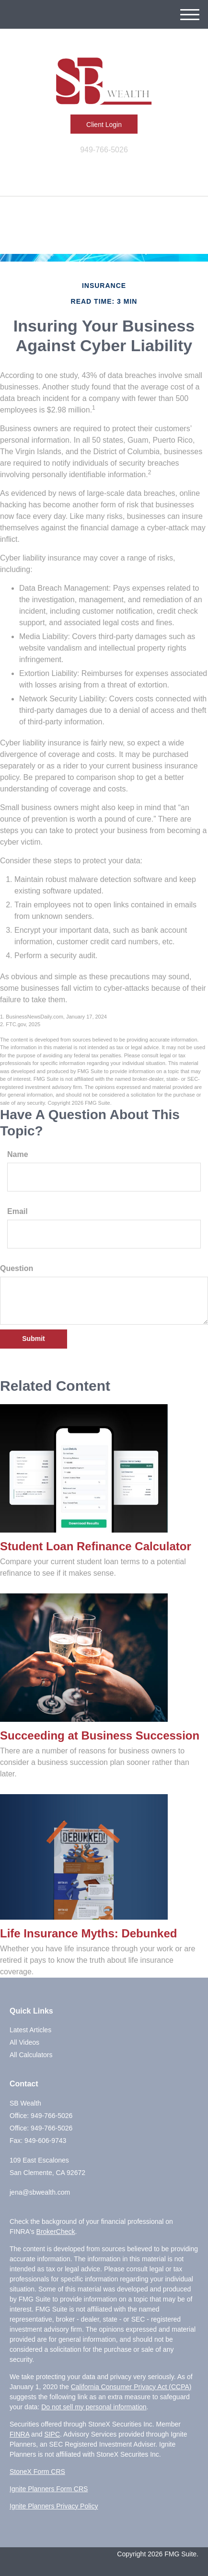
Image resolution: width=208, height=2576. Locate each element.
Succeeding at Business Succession (99, 1735)
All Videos (24, 2042)
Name (17, 1154)
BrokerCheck (55, 2231)
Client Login (104, 124)
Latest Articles (30, 2030)
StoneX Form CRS (37, 2471)
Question (16, 1268)
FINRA (19, 2434)
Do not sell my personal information (93, 2407)
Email (17, 1211)
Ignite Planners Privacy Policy (54, 2506)
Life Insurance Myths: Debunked (88, 1933)
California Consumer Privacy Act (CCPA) (131, 2387)
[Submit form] (33, 1339)
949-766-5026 (104, 150)
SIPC (52, 2434)
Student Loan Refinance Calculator (95, 1546)
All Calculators (31, 2055)
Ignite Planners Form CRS (49, 2489)
